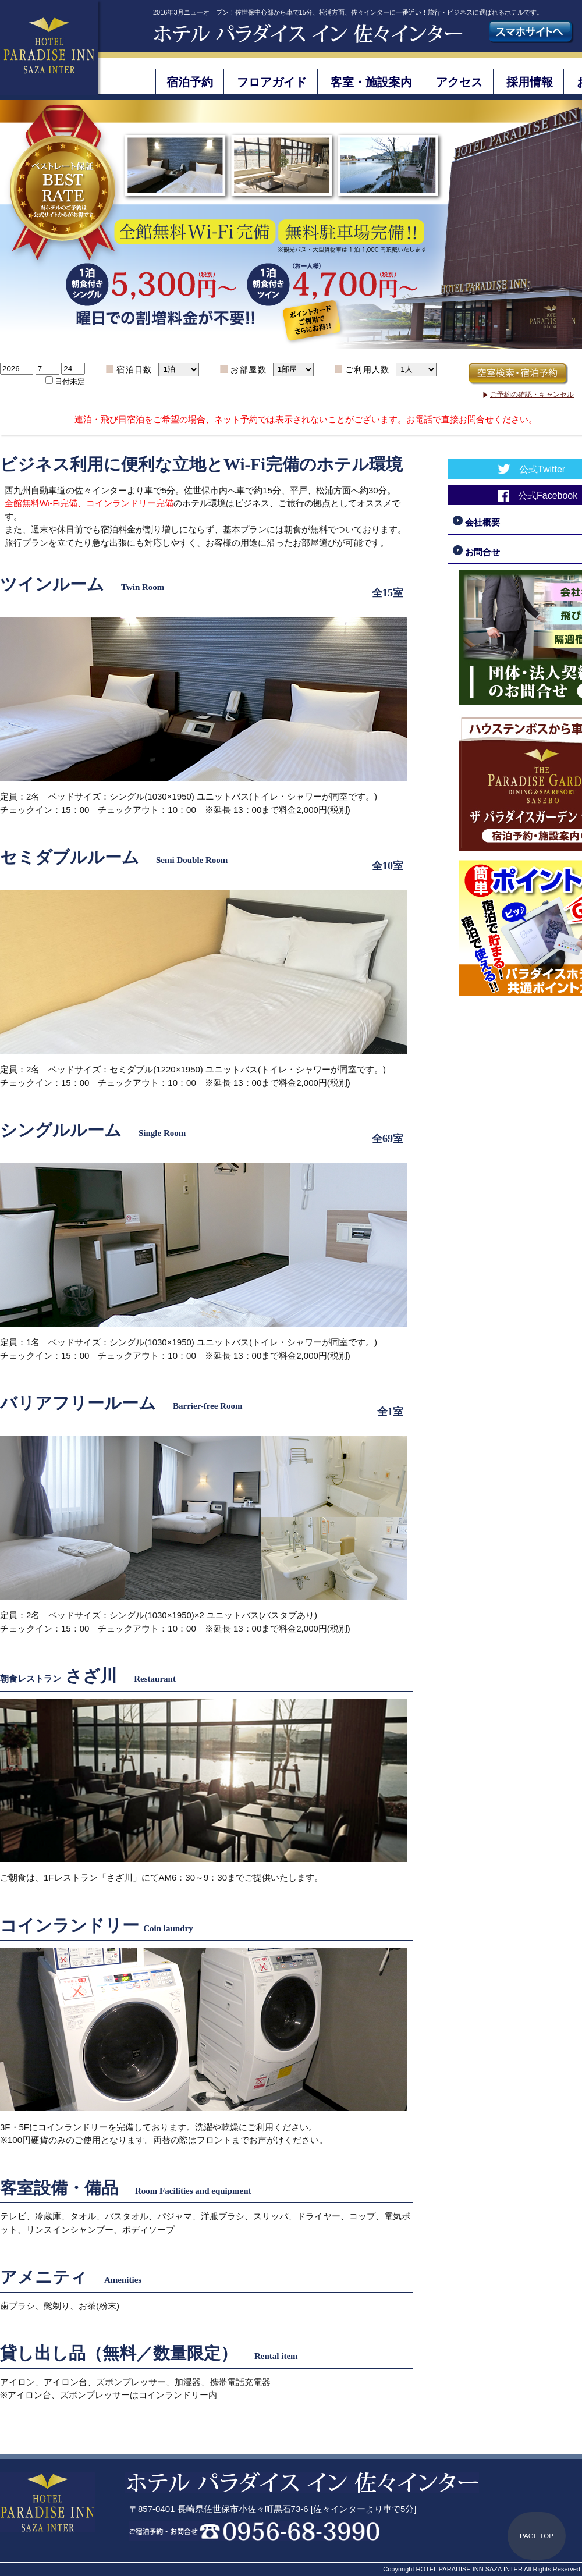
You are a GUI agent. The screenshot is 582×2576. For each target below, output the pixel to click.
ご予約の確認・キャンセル (532, 394)
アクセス (459, 82)
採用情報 (529, 82)
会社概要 (476, 522)
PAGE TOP (536, 2535)
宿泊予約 (189, 82)
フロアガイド (272, 82)
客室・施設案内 (371, 82)
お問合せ (476, 552)
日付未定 (70, 381)
